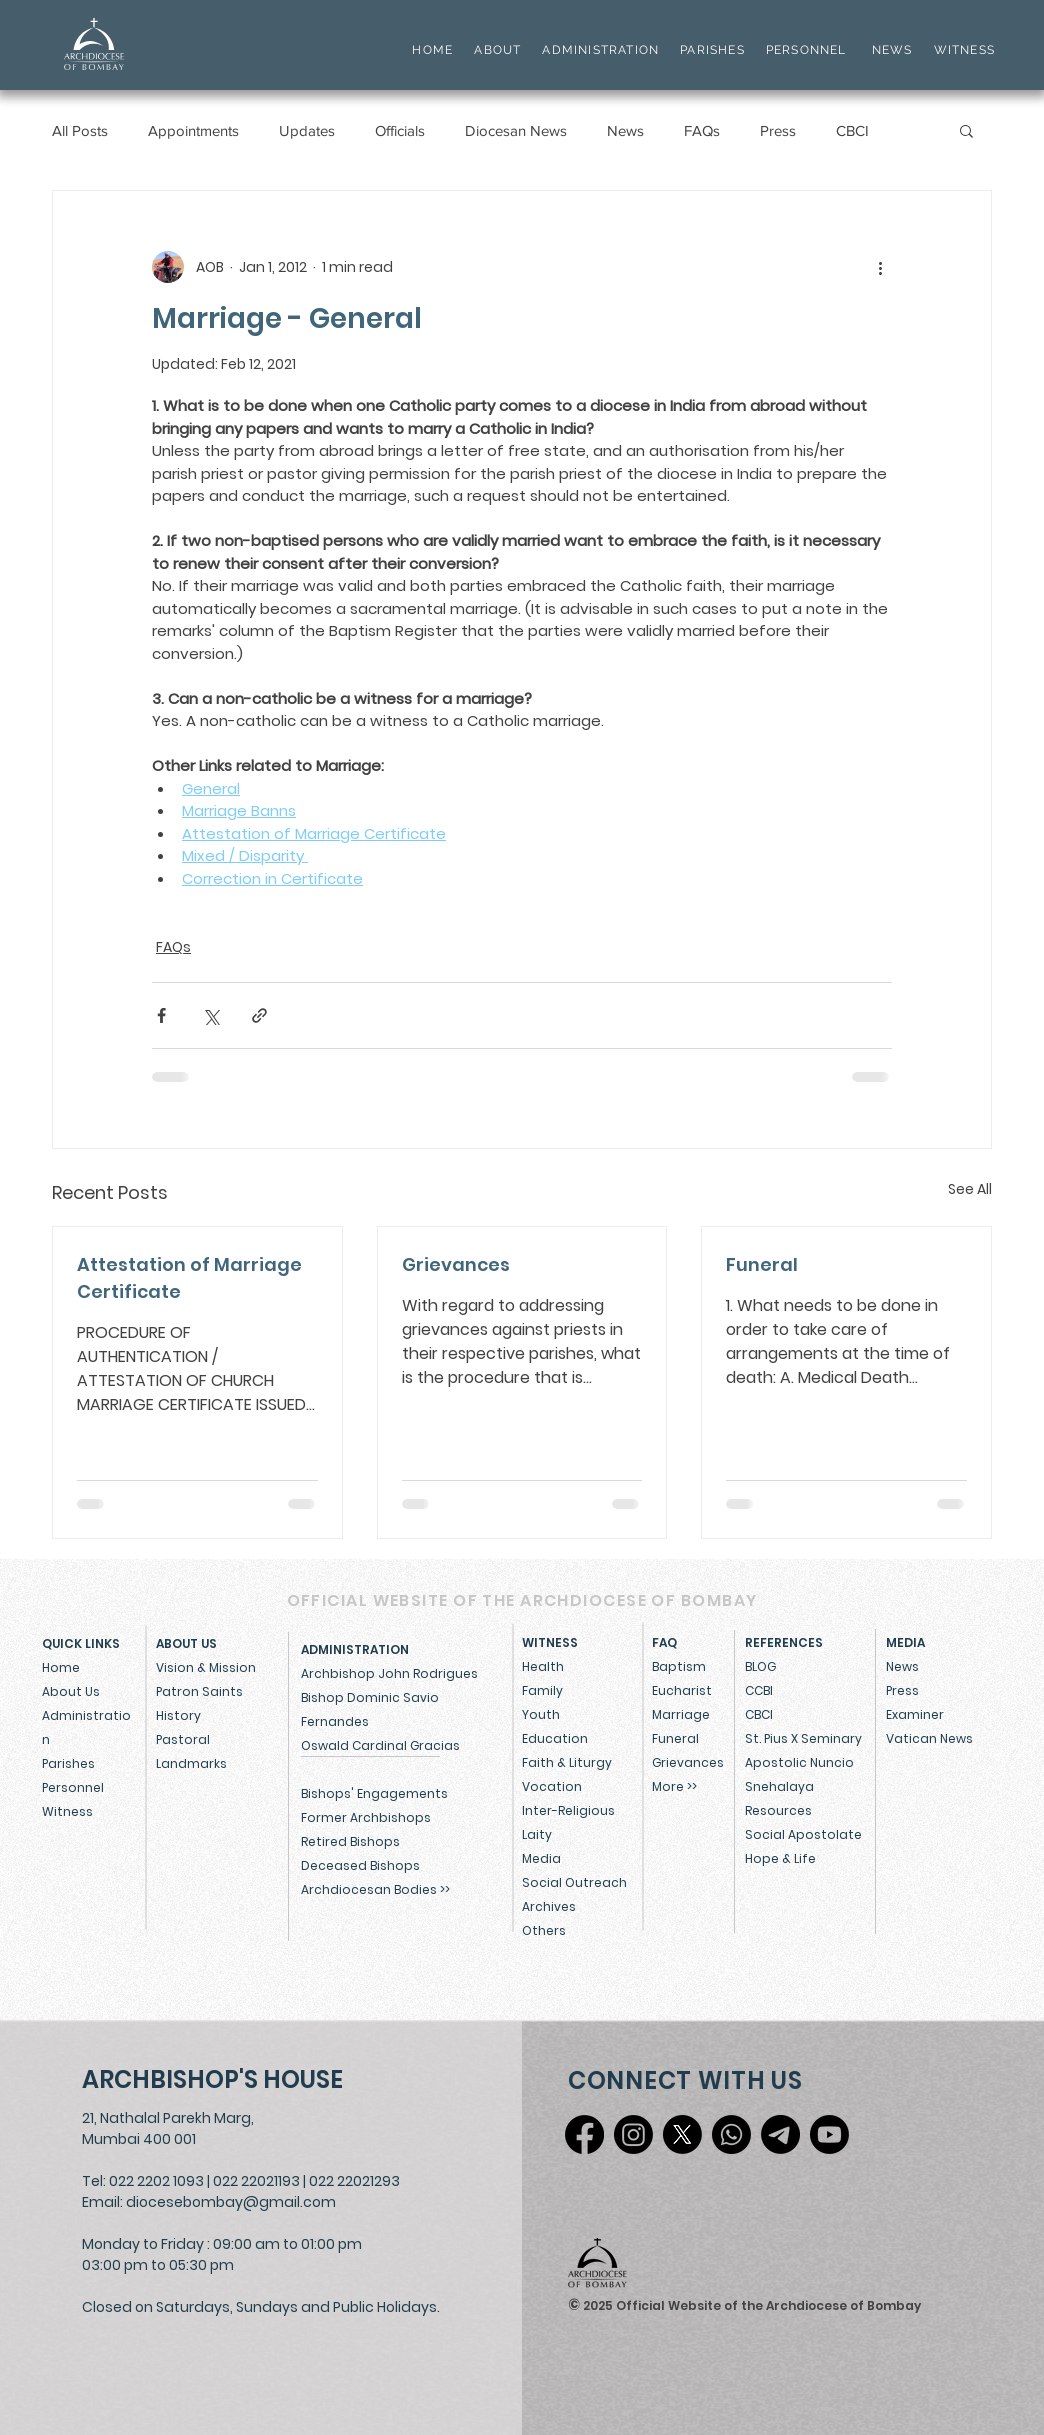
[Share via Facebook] (161, 1015)
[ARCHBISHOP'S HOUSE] (217, 2079)
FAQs (702, 130)
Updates (307, 130)
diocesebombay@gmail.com (231, 2202)
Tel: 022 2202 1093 (143, 2181)
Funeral (762, 1264)
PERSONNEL (806, 50)
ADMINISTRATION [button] (600, 50)
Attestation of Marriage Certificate (189, 1278)
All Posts (80, 130)
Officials (400, 130)
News (625, 130)
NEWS (892, 50)
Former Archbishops (366, 1817)
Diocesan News (516, 130)
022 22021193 (256, 2181)
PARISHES (712, 50)
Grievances (456, 1264)
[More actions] (880, 267)
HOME (432, 50)
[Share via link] (259, 1015)
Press (778, 130)
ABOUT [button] (497, 50)
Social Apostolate (803, 1834)
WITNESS (962, 50)
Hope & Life (780, 1858)
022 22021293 (354, 2181)
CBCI (852, 130)
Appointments (193, 130)
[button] (966, 130)
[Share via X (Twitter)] (210, 1015)
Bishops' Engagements (374, 1793)
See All (970, 1189)
